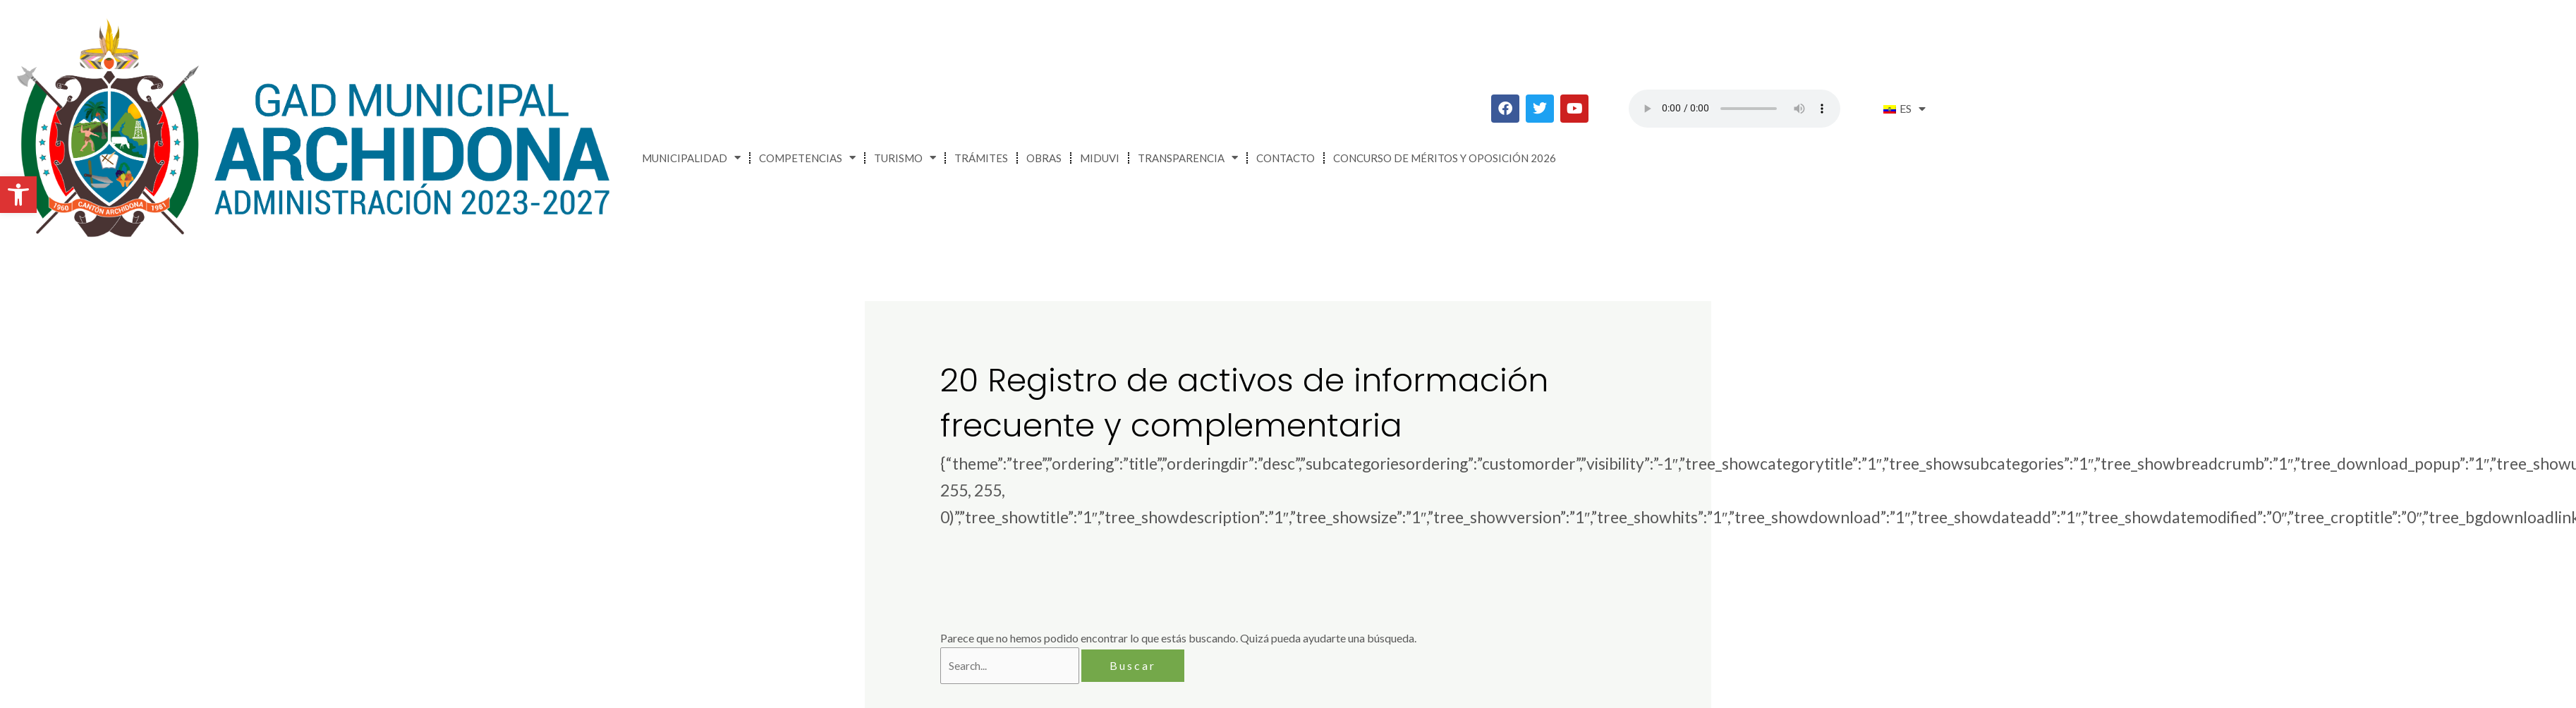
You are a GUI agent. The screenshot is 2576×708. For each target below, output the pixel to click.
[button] (18, 194)
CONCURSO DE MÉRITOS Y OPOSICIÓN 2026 (1444, 158)
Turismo (905, 157)
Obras (1044, 158)
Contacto (1285, 158)
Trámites (981, 158)
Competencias (807, 157)
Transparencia (1188, 157)
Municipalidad (691, 157)
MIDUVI (1099, 158)
